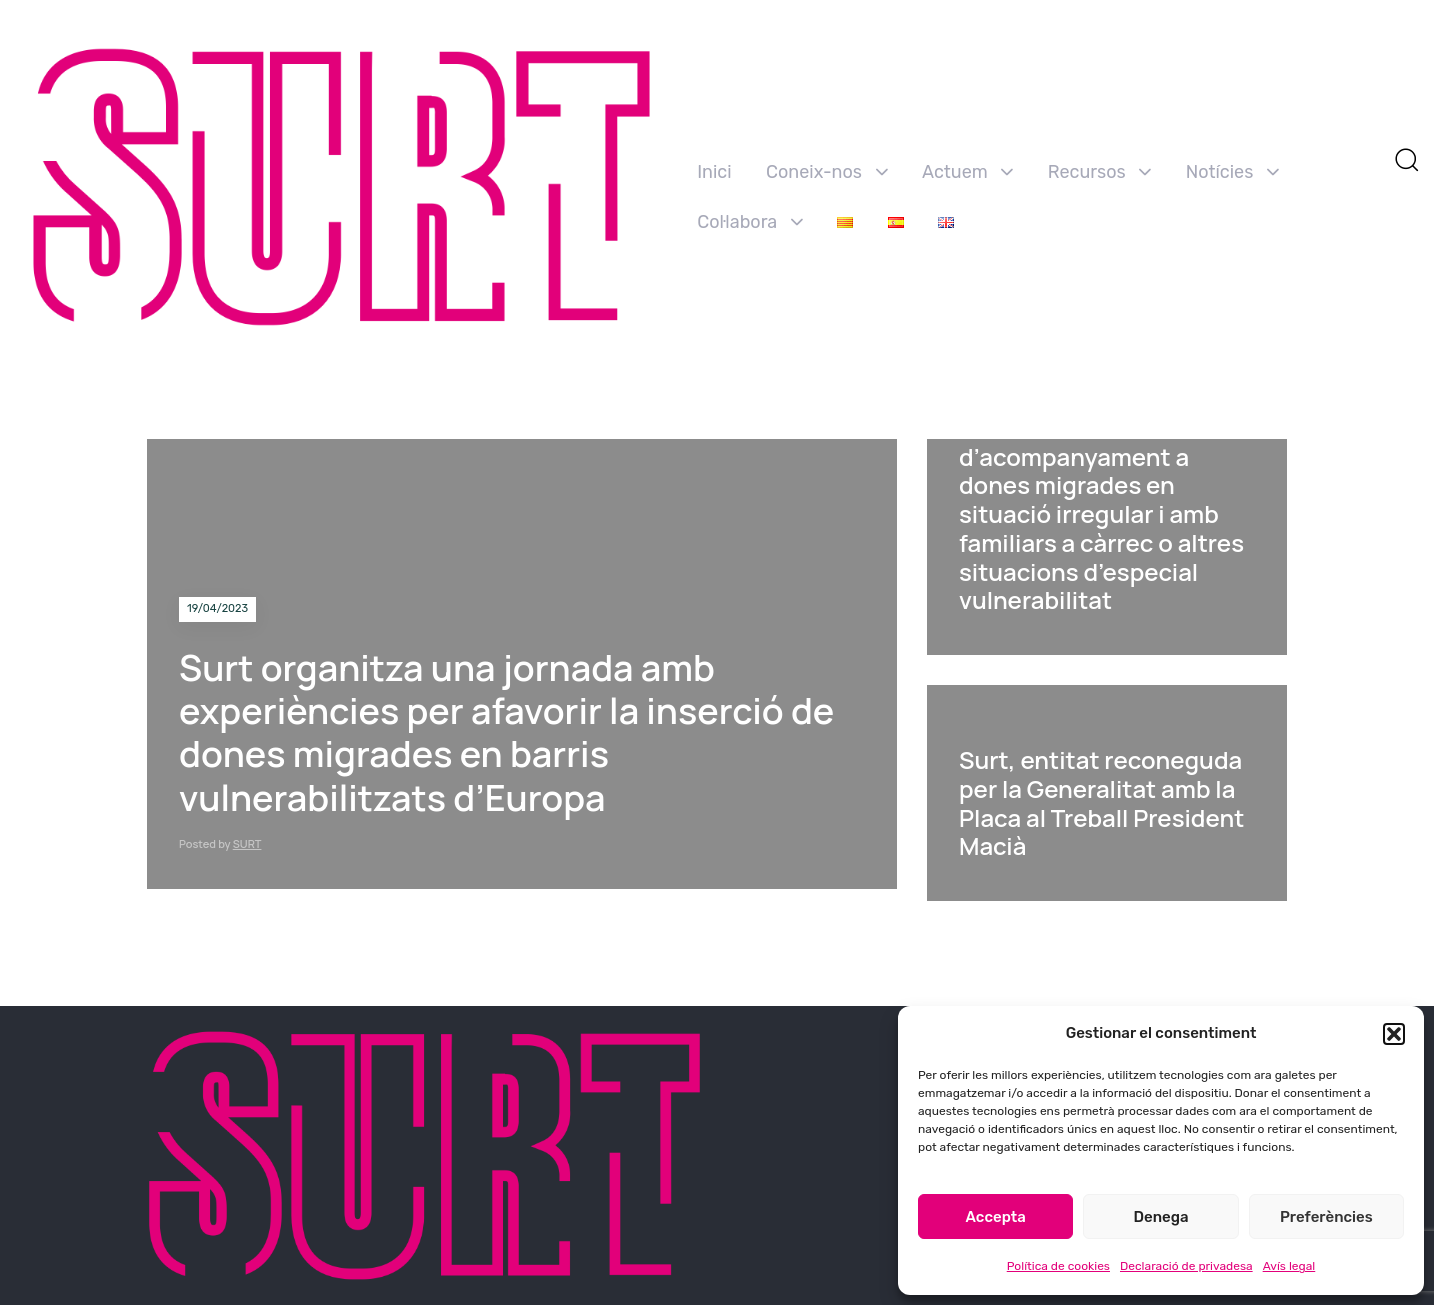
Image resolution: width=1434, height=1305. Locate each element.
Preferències (1326, 1217)
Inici (714, 172)
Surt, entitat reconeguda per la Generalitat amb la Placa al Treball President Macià (1101, 802)
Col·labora (750, 222)
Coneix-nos (826, 172)
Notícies (1232, 172)
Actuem (967, 172)
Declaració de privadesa (1186, 1266)
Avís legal (1289, 1266)
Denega (1160, 1217)
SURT (247, 843)
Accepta (996, 1217)
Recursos (1100, 172)
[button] (1394, 1034)
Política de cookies (1058, 1266)
